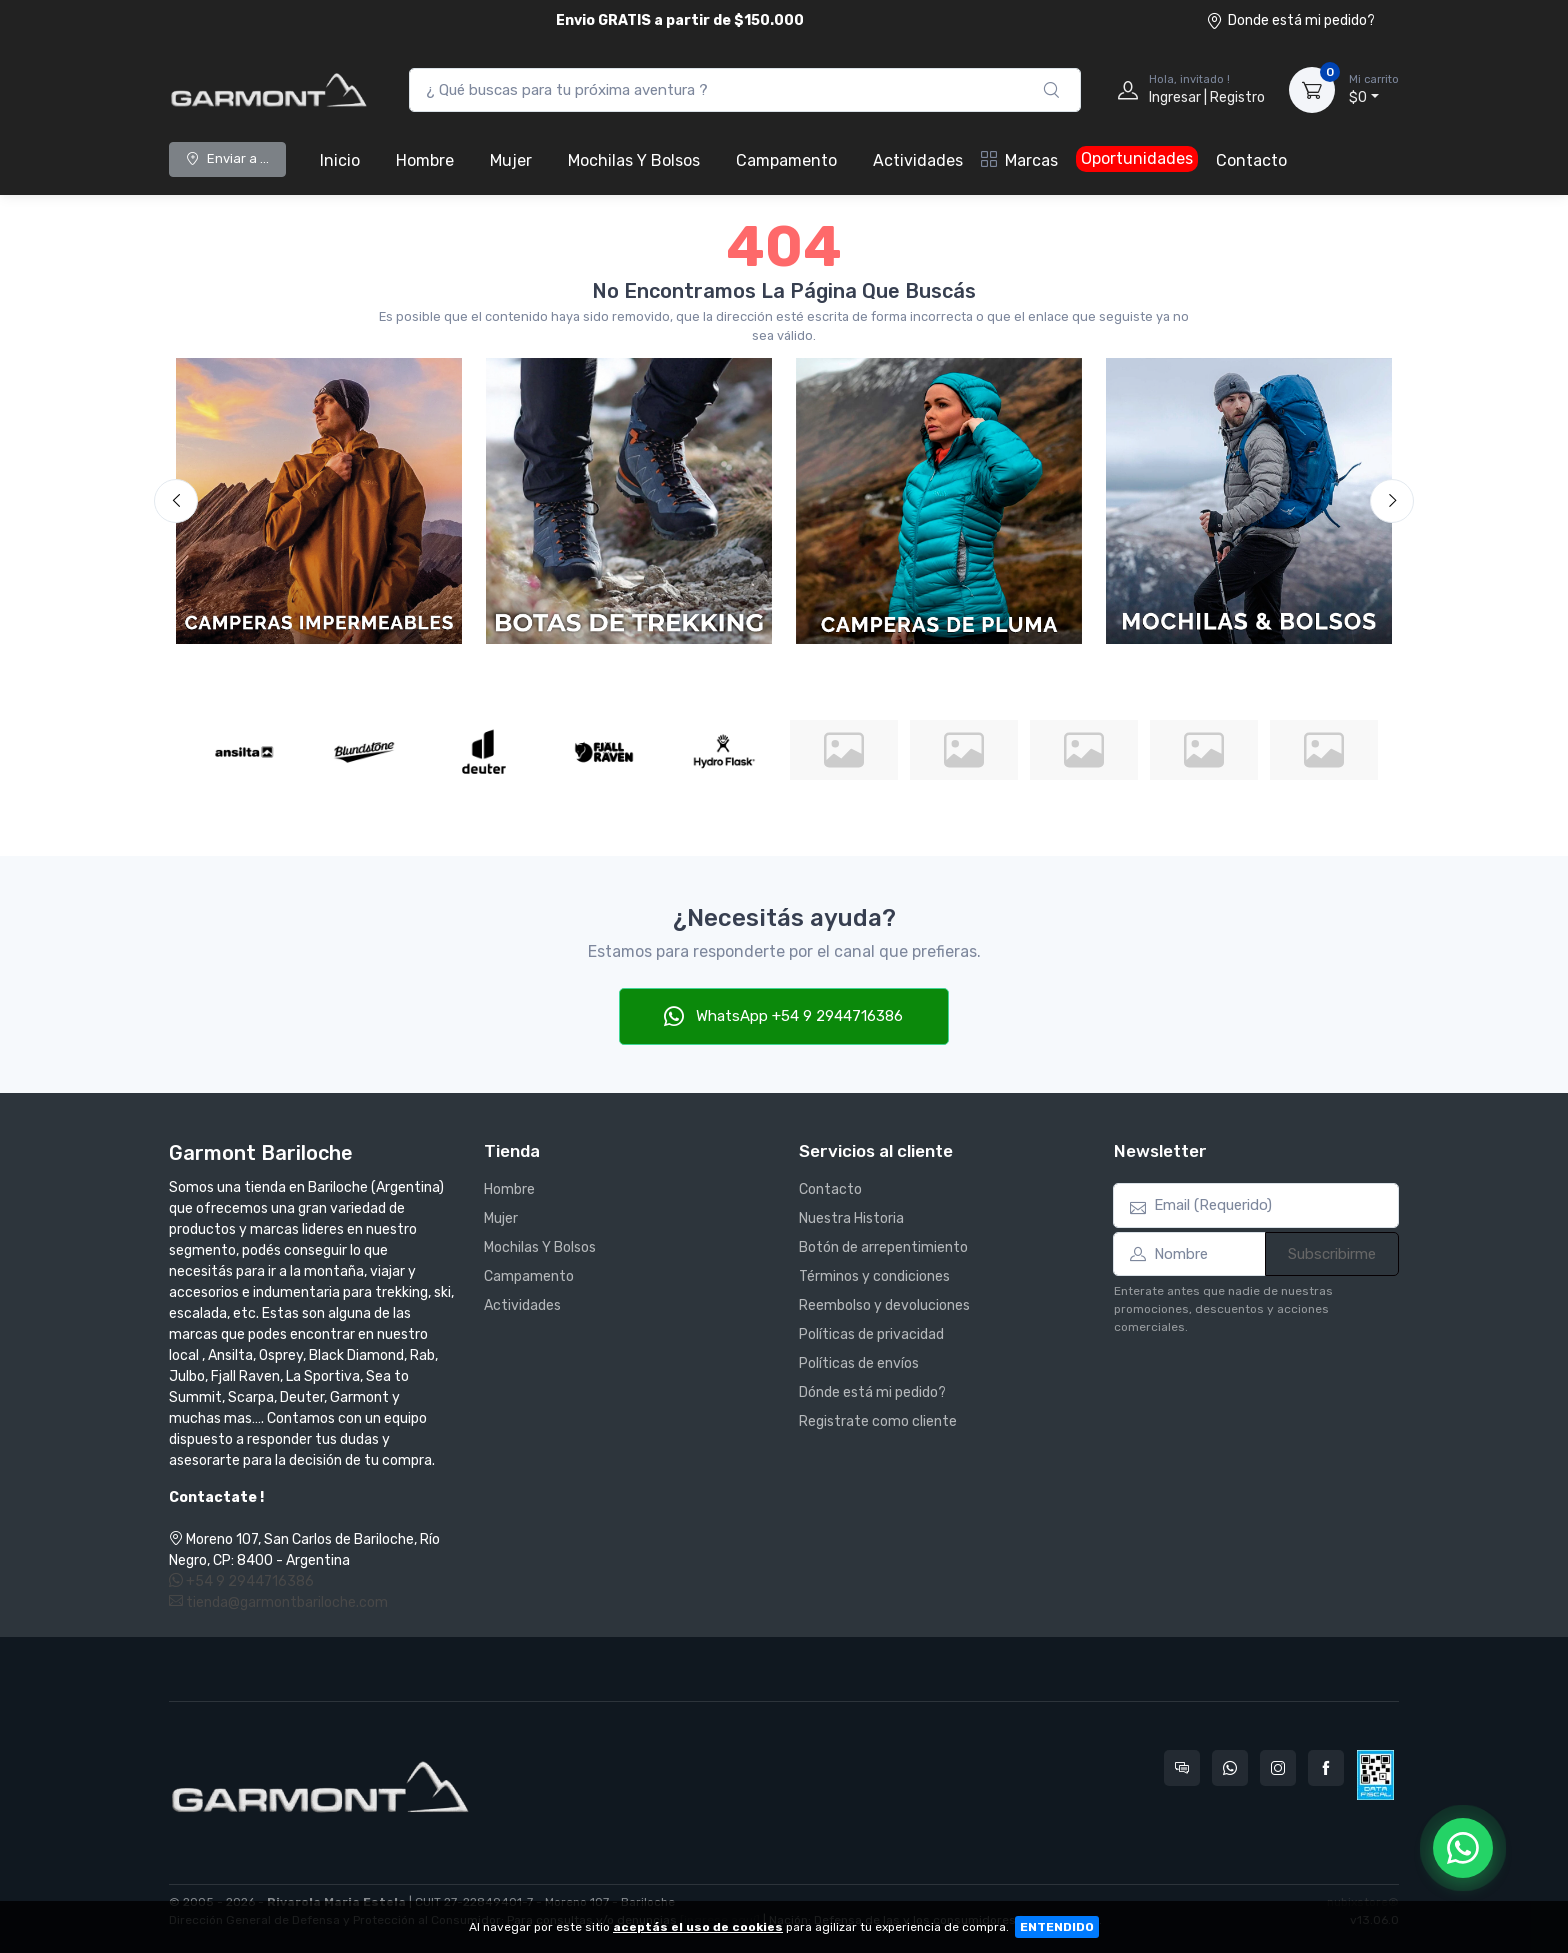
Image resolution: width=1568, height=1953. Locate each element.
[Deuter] (484, 752)
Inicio (340, 160)
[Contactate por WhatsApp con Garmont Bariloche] (1230, 1768)
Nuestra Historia (851, 1218)
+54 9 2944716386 (241, 1581)
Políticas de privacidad (871, 1334)
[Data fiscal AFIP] (1375, 1775)
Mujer (511, 160)
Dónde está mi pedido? (872, 1392)
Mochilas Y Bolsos (634, 160)
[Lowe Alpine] (1204, 750)
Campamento (786, 160)
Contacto (1251, 160)
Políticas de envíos (859, 1363)
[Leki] (1084, 750)
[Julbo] (844, 750)
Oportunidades (1137, 158)
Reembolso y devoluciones (884, 1305)
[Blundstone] (364, 752)
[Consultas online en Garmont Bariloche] (1182, 1768)
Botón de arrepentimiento (883, 1247)
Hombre (425, 160)
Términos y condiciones (874, 1276)
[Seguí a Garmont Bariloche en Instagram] (1278, 1768)
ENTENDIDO (1057, 1927)
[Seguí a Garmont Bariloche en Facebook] (1326, 1768)
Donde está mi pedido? (1290, 20)
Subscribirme (1332, 1254)
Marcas (1019, 160)
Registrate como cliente (878, 1421)
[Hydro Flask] (724, 752)
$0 (1374, 89)
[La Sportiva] (964, 750)
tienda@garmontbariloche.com (278, 1602)
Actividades (918, 160)
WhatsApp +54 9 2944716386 (783, 1016)
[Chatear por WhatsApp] (1463, 1848)
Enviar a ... (227, 158)
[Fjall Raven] (604, 752)
